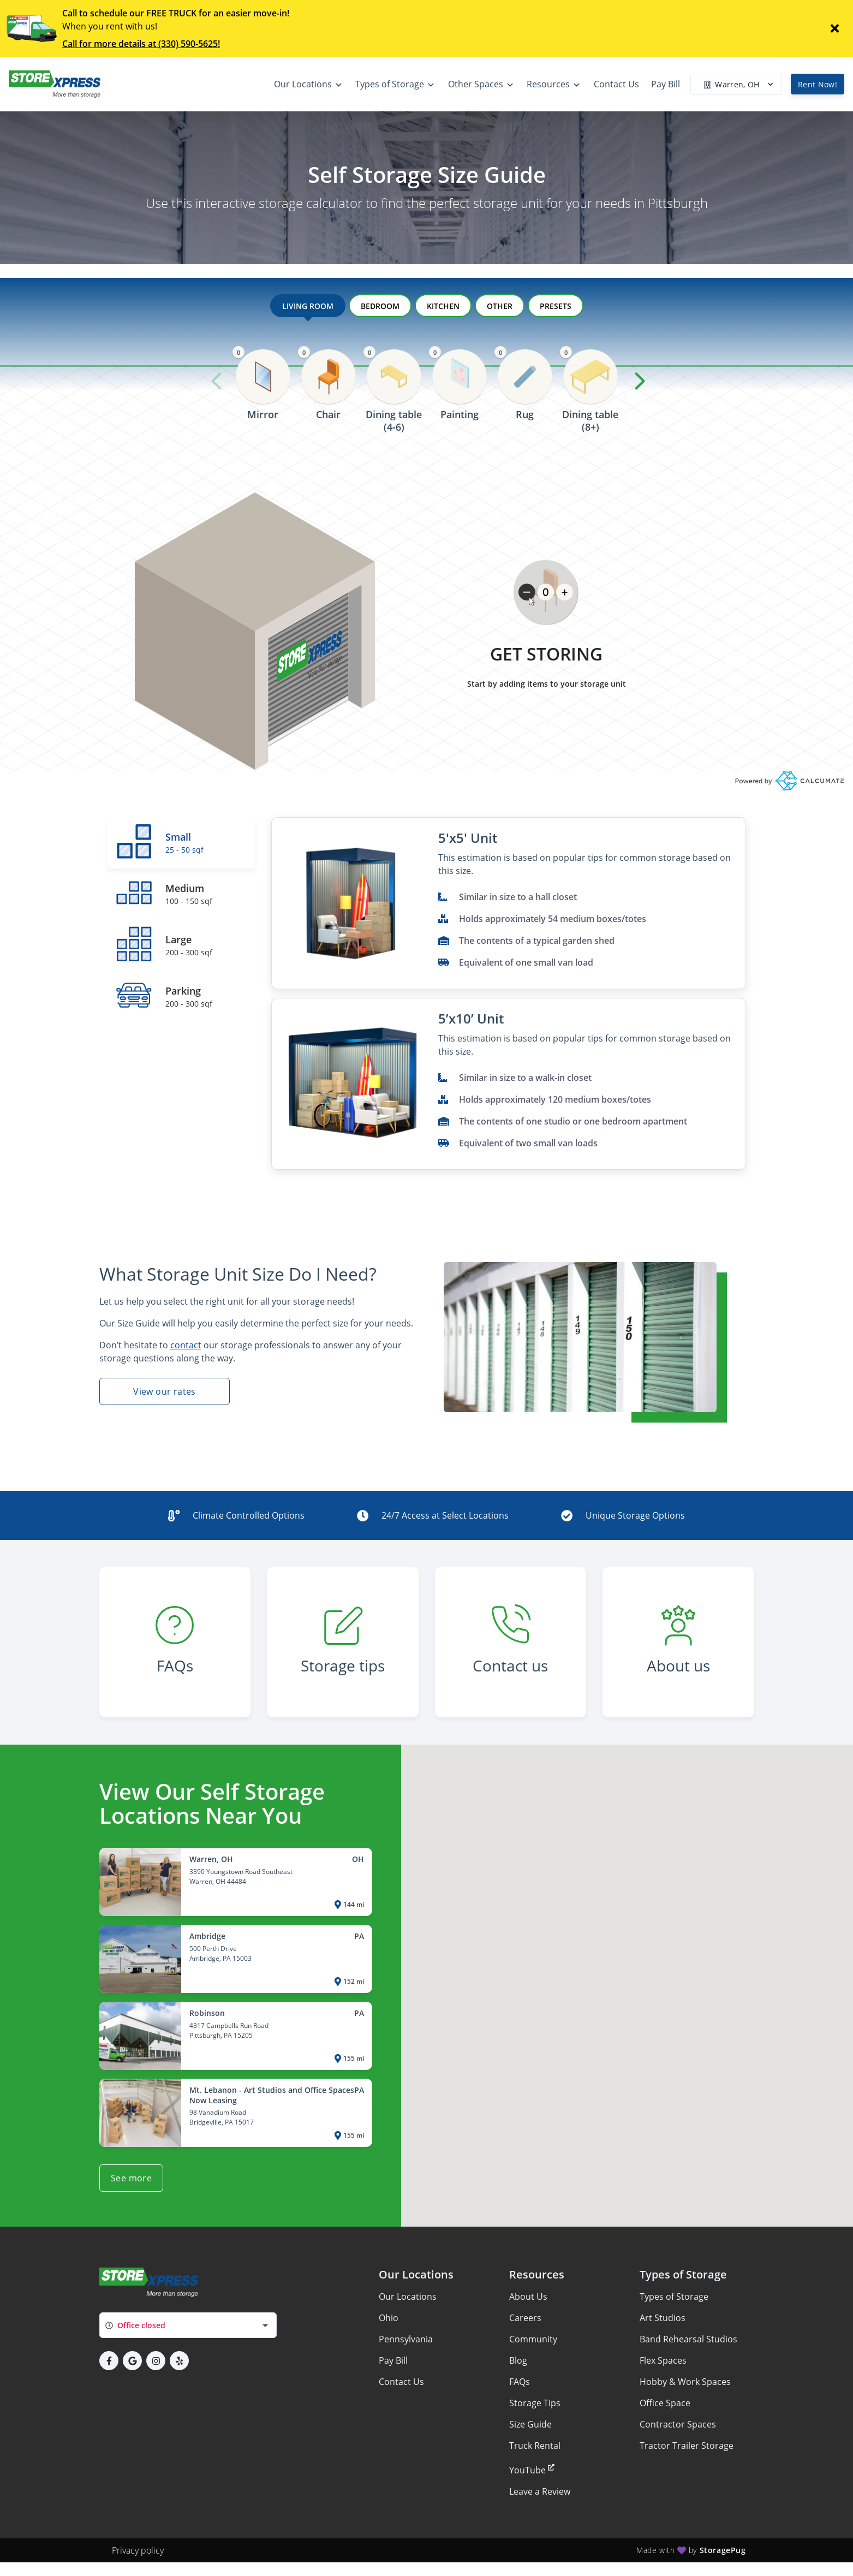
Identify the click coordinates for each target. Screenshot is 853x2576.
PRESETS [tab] (555, 306)
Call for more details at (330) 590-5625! (141, 44)
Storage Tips (534, 2403)
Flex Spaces (663, 2360)
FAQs (519, 2382)
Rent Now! (817, 84)
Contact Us (401, 2382)
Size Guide (530, 2424)
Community (533, 2339)
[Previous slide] (217, 381)
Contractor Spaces (678, 2424)
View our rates (164, 1391)
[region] (427, 405)
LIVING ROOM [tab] (307, 309)
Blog (518, 2360)
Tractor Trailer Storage (686, 2446)
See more (131, 2178)
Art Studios (662, 2318)
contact (185, 1345)
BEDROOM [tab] (380, 306)
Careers (525, 2318)
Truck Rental (534, 2446)
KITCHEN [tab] (443, 306)
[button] (108, 2360)
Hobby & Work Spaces (685, 2382)
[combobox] (188, 2325)
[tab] (181, 842)
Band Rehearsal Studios (688, 2339)
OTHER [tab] (499, 306)
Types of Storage (674, 2297)
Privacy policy (138, 2550)
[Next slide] (640, 381)
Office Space (665, 2403)
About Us (528, 2297)
